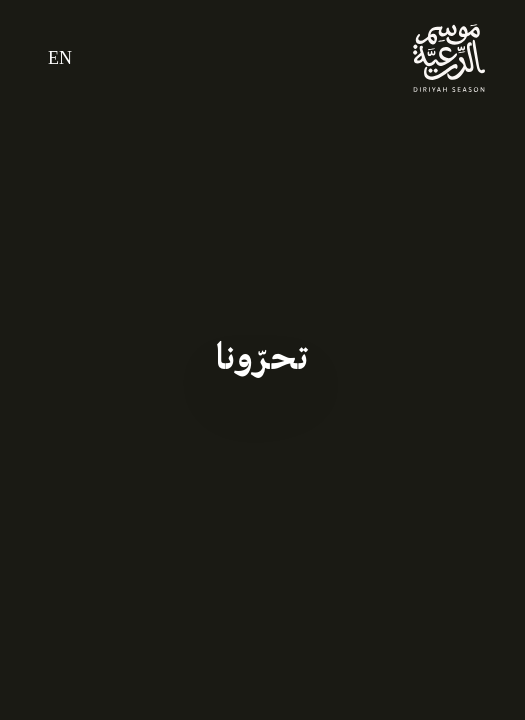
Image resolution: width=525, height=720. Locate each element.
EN (60, 58)
